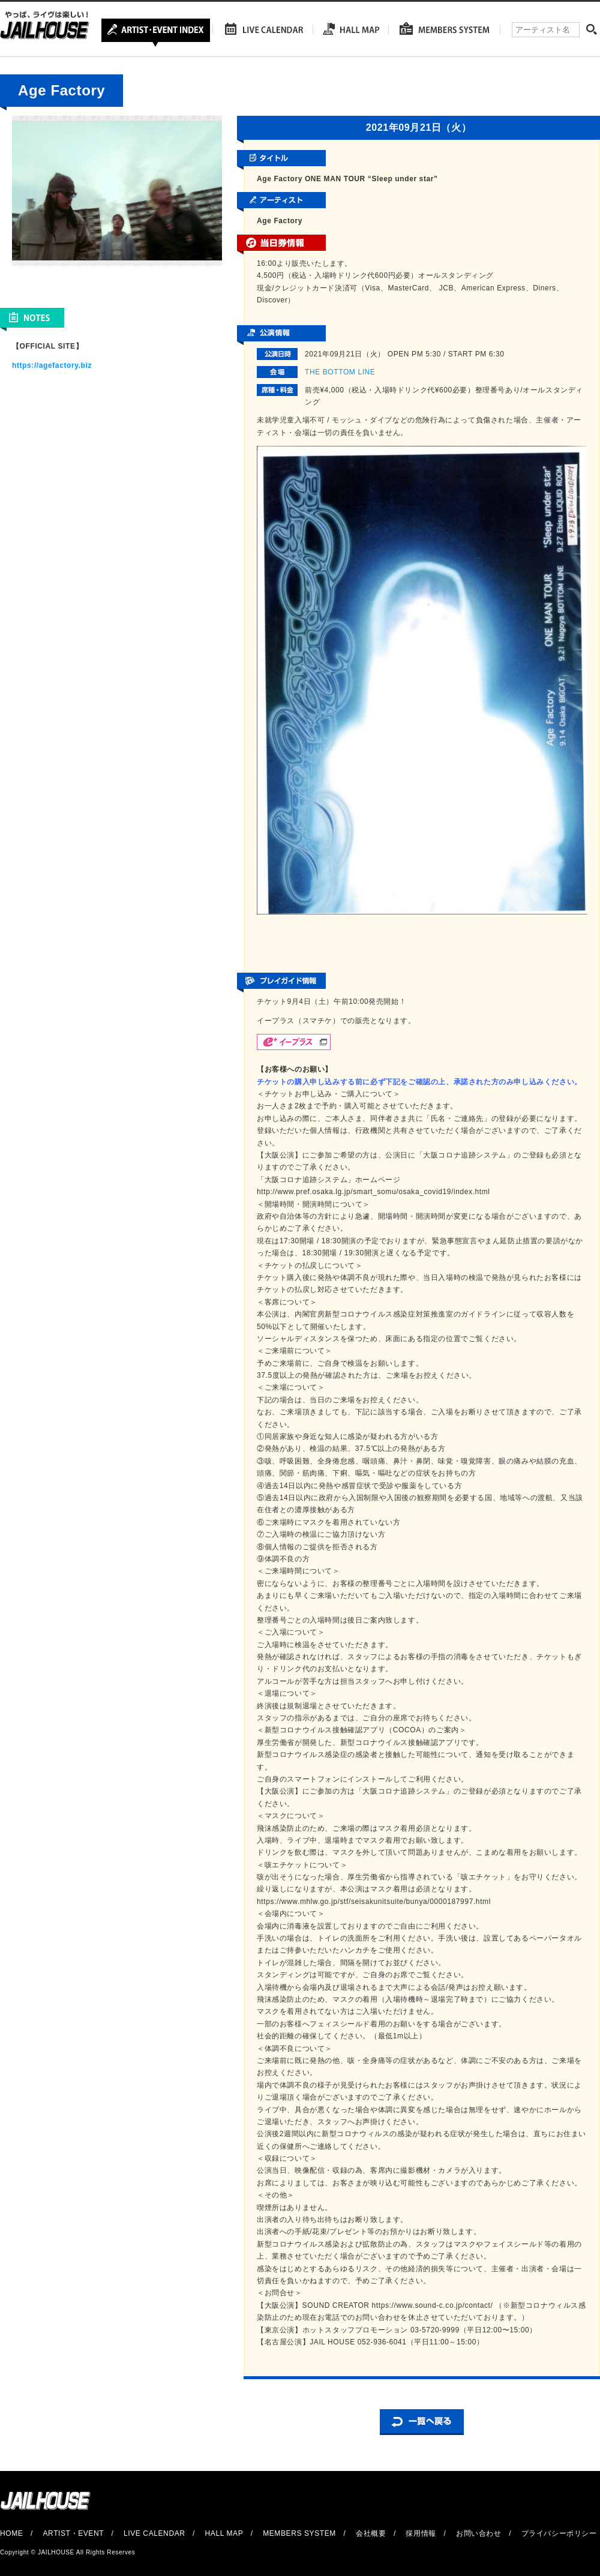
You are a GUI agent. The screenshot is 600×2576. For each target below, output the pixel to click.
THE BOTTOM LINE (340, 372)
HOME (11, 2533)
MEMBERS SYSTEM (299, 2533)
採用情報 (421, 2533)
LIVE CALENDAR (154, 2533)
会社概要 (371, 2533)
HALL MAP (224, 2533)
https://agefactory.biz (52, 365)
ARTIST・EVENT (73, 2533)
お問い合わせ (479, 2533)
